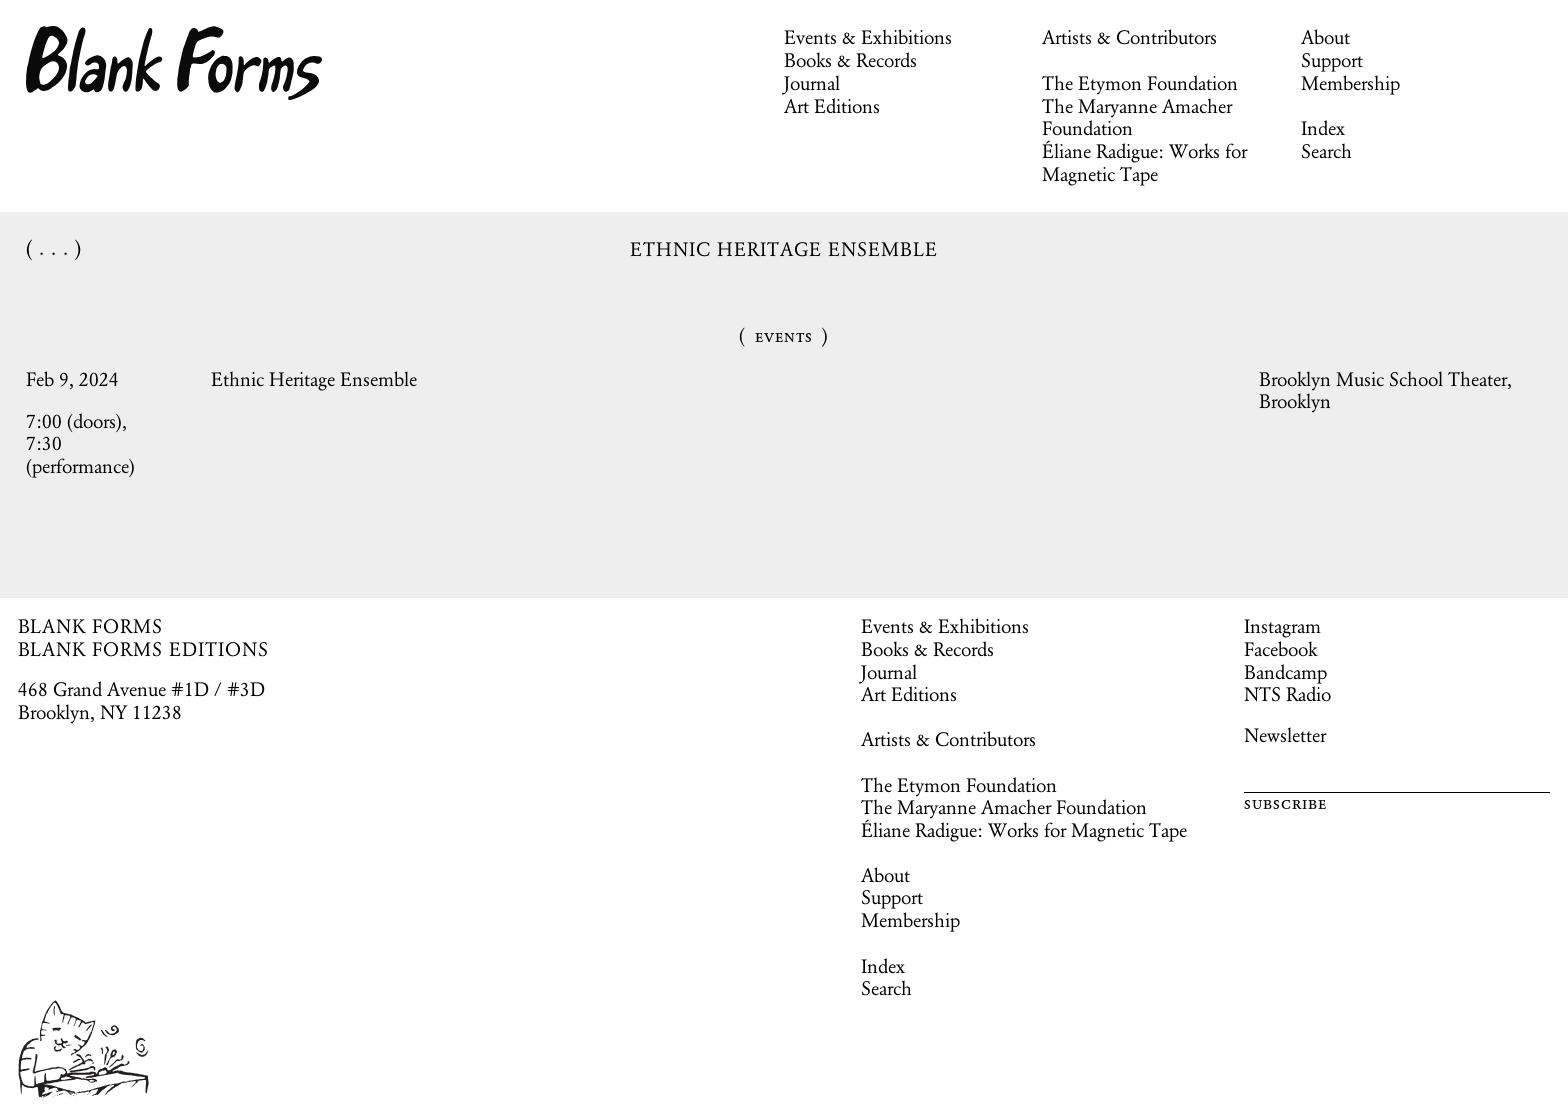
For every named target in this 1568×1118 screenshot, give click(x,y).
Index (1323, 128)
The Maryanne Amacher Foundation (1137, 117)
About (1325, 37)
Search (1326, 151)
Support (1332, 60)
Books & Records (850, 60)
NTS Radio (1287, 694)
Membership (1350, 83)
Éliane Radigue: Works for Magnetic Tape (1144, 162)
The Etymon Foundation (1140, 83)
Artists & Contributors (1129, 37)
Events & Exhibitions (868, 37)
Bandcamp (1285, 672)
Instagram (1282, 626)
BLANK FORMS (91, 626)
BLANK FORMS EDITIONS (143, 649)
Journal (812, 83)
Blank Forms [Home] (175, 63)
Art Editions (832, 106)
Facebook (1280, 649)
